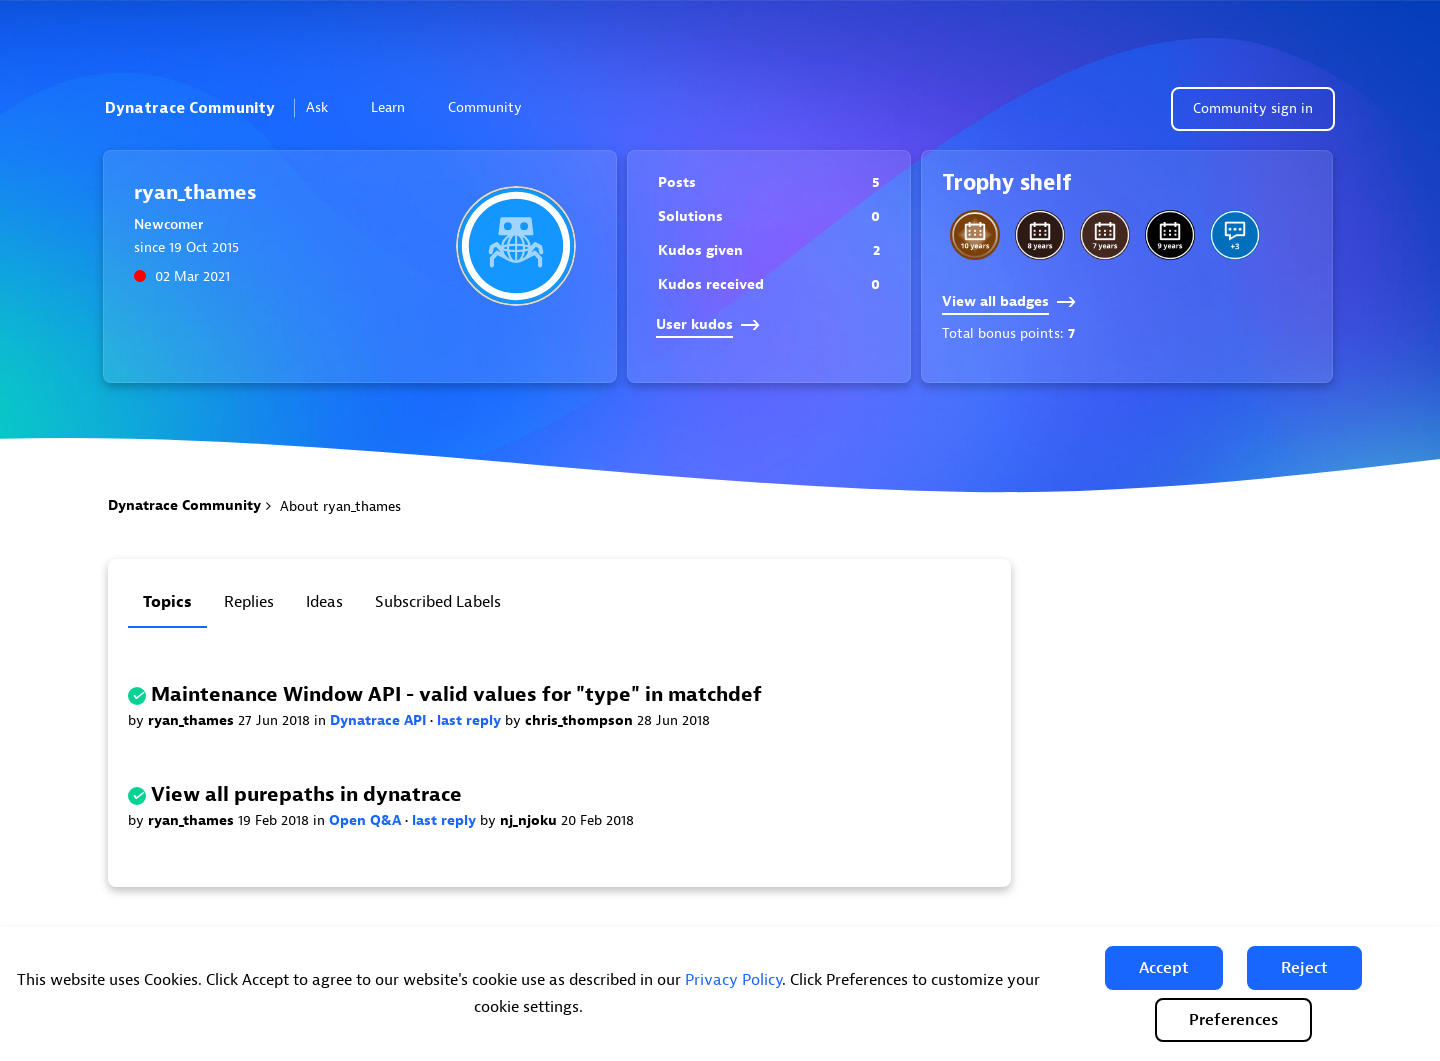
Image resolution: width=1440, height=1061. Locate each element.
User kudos (708, 324)
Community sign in (1253, 108)
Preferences (1233, 1020)
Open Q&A (367, 820)
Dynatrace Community (190, 108)
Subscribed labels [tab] (438, 602)
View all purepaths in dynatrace (306, 794)
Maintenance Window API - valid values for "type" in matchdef (456, 694)
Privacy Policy (733, 980)
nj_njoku (530, 820)
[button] (1164, 968)
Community (493, 107)
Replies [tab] (249, 602)
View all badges (1009, 301)
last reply (471, 720)
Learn (396, 107)
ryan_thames (193, 720)
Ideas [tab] (324, 602)
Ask (325, 107)
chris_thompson (581, 720)
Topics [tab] (167, 602)
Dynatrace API (380, 720)
